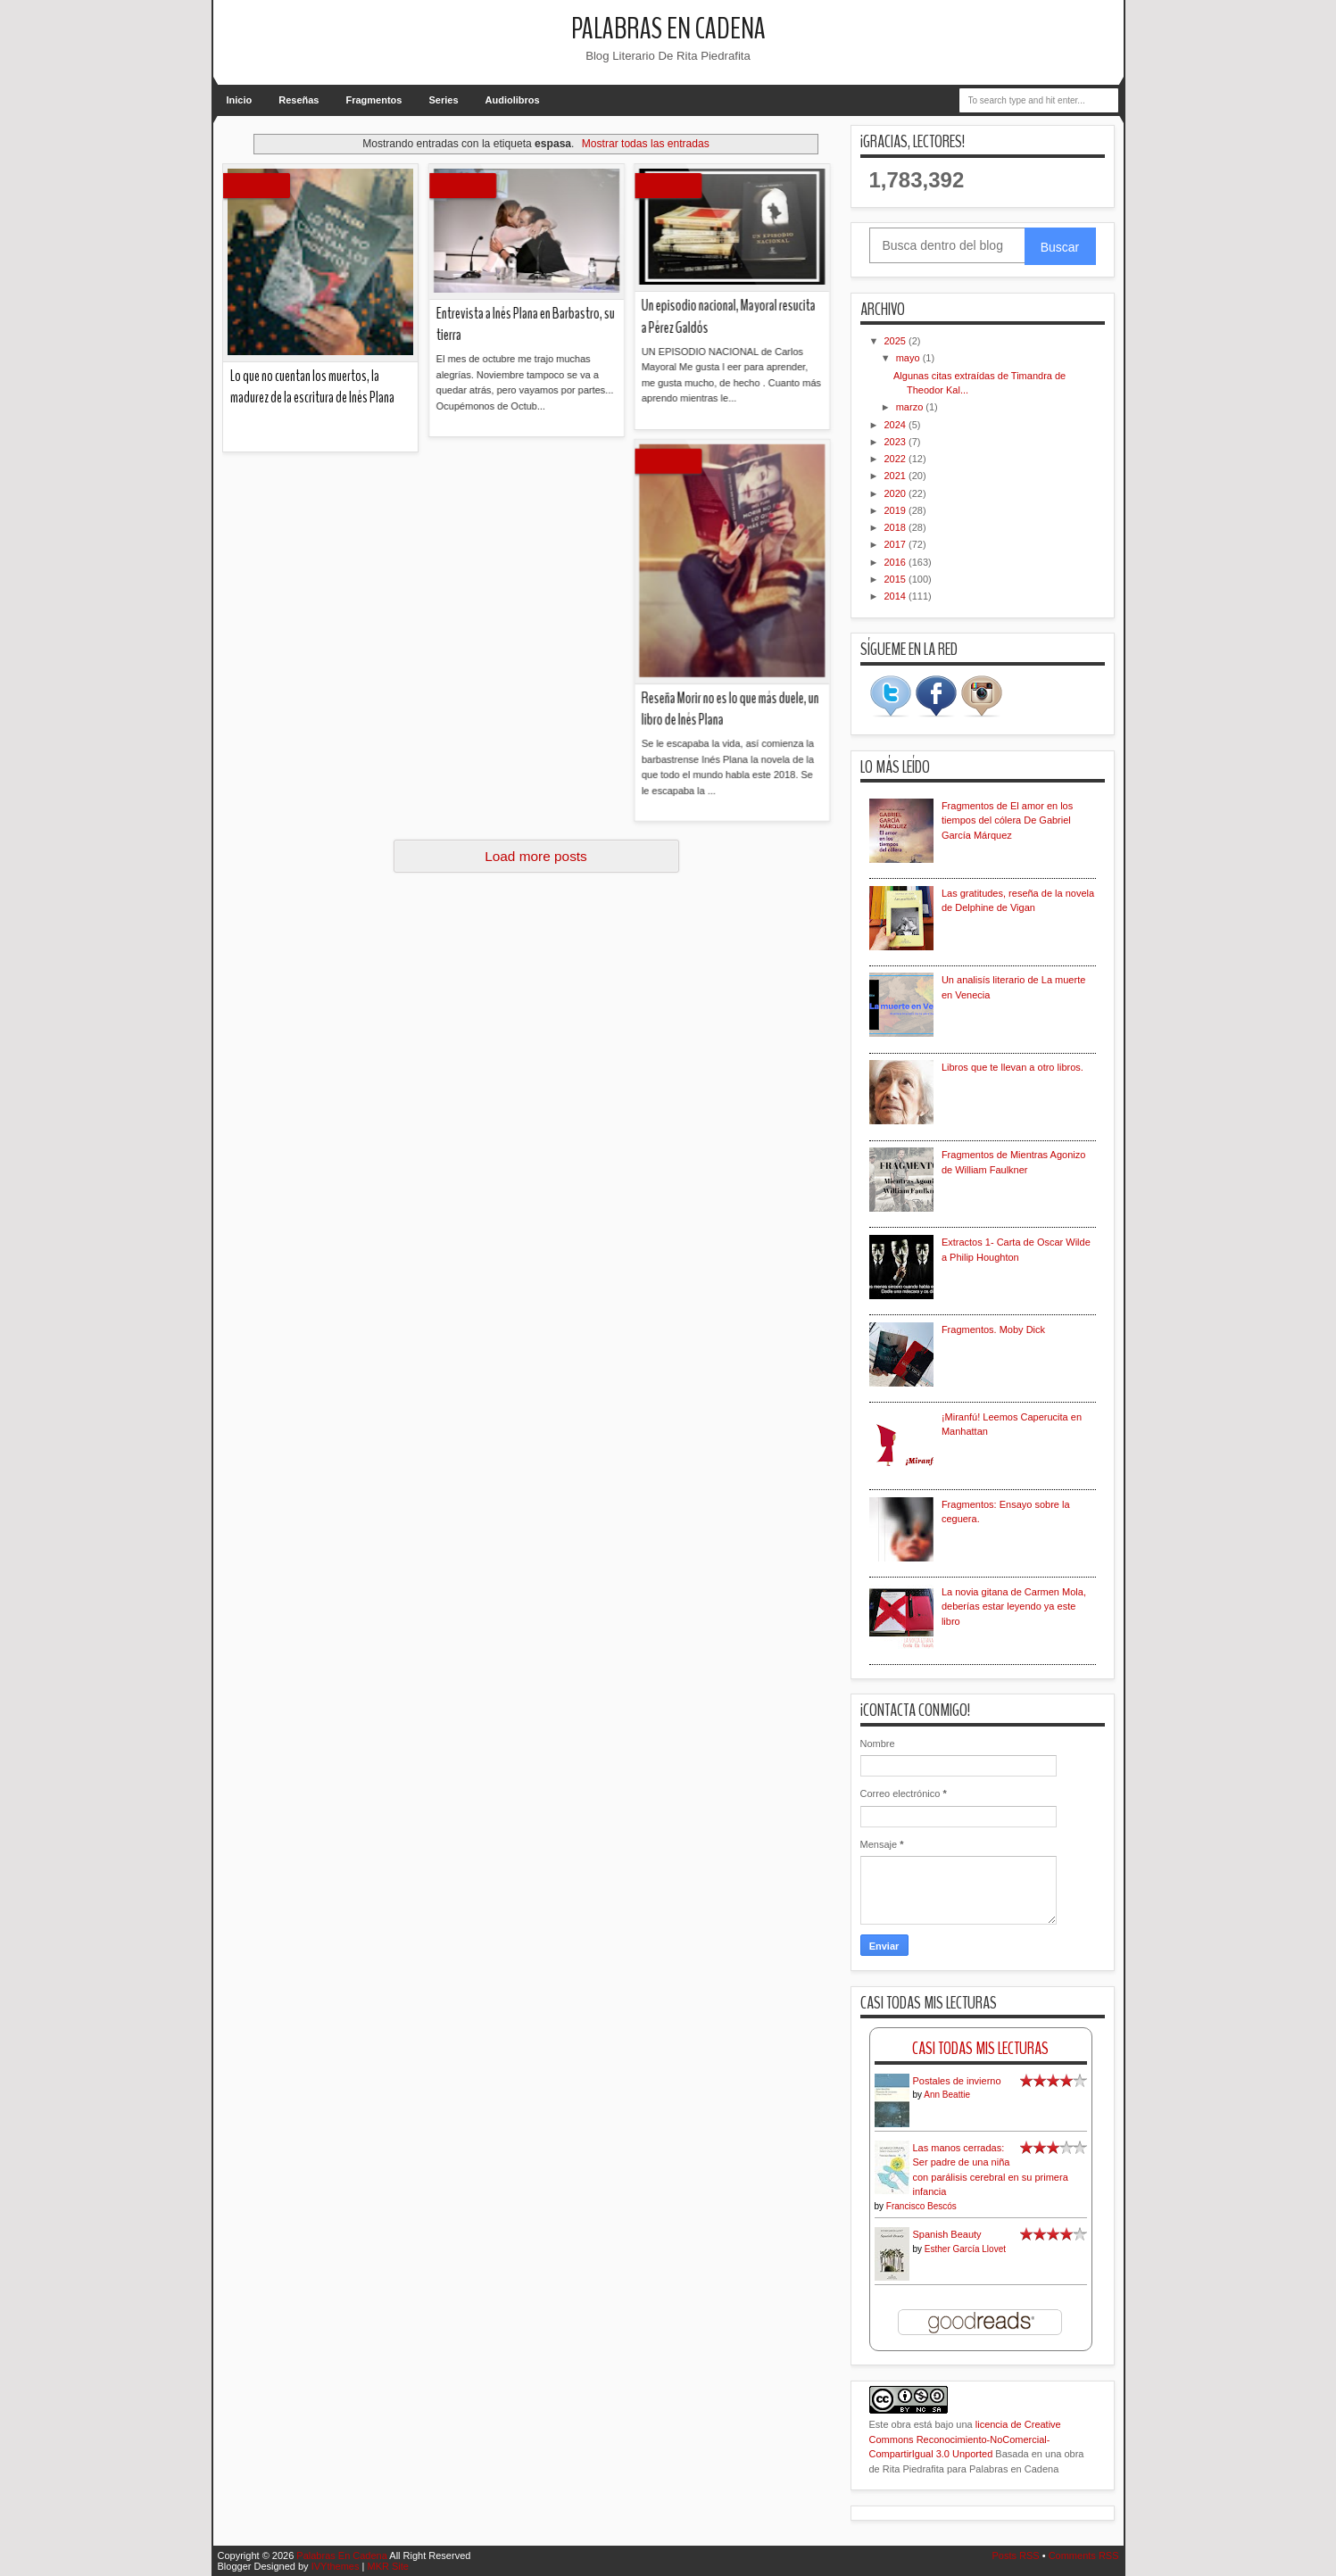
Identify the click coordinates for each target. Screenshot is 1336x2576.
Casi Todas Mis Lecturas (980, 2048)
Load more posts (536, 856)
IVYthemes (335, 2566)
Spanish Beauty (947, 2234)
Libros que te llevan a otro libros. (1012, 1067)
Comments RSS (1084, 2555)
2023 (896, 441)
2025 (896, 340)
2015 (896, 579)
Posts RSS (1015, 2555)
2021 (896, 475)
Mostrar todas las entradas (645, 143)
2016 (896, 562)
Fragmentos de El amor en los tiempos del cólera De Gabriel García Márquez (1007, 820)
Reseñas (298, 100)
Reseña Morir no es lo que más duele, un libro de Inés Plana (411, 495)
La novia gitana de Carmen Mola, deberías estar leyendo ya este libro (1014, 1606)
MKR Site (387, 2566)
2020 (896, 493)
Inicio (240, 100)
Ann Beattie (947, 2095)
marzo (911, 407)
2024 (896, 424)
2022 (896, 458)
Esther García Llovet (965, 2249)
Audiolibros (512, 100)
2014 (896, 596)
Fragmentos (374, 100)
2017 (896, 544)
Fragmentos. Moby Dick (993, 1329)
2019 (896, 510)
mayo (909, 357)
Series (443, 100)
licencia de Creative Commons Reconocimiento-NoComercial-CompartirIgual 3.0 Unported (965, 2439)
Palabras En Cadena (668, 29)
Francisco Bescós (921, 2206)
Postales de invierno (957, 2080)
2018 (896, 527)
